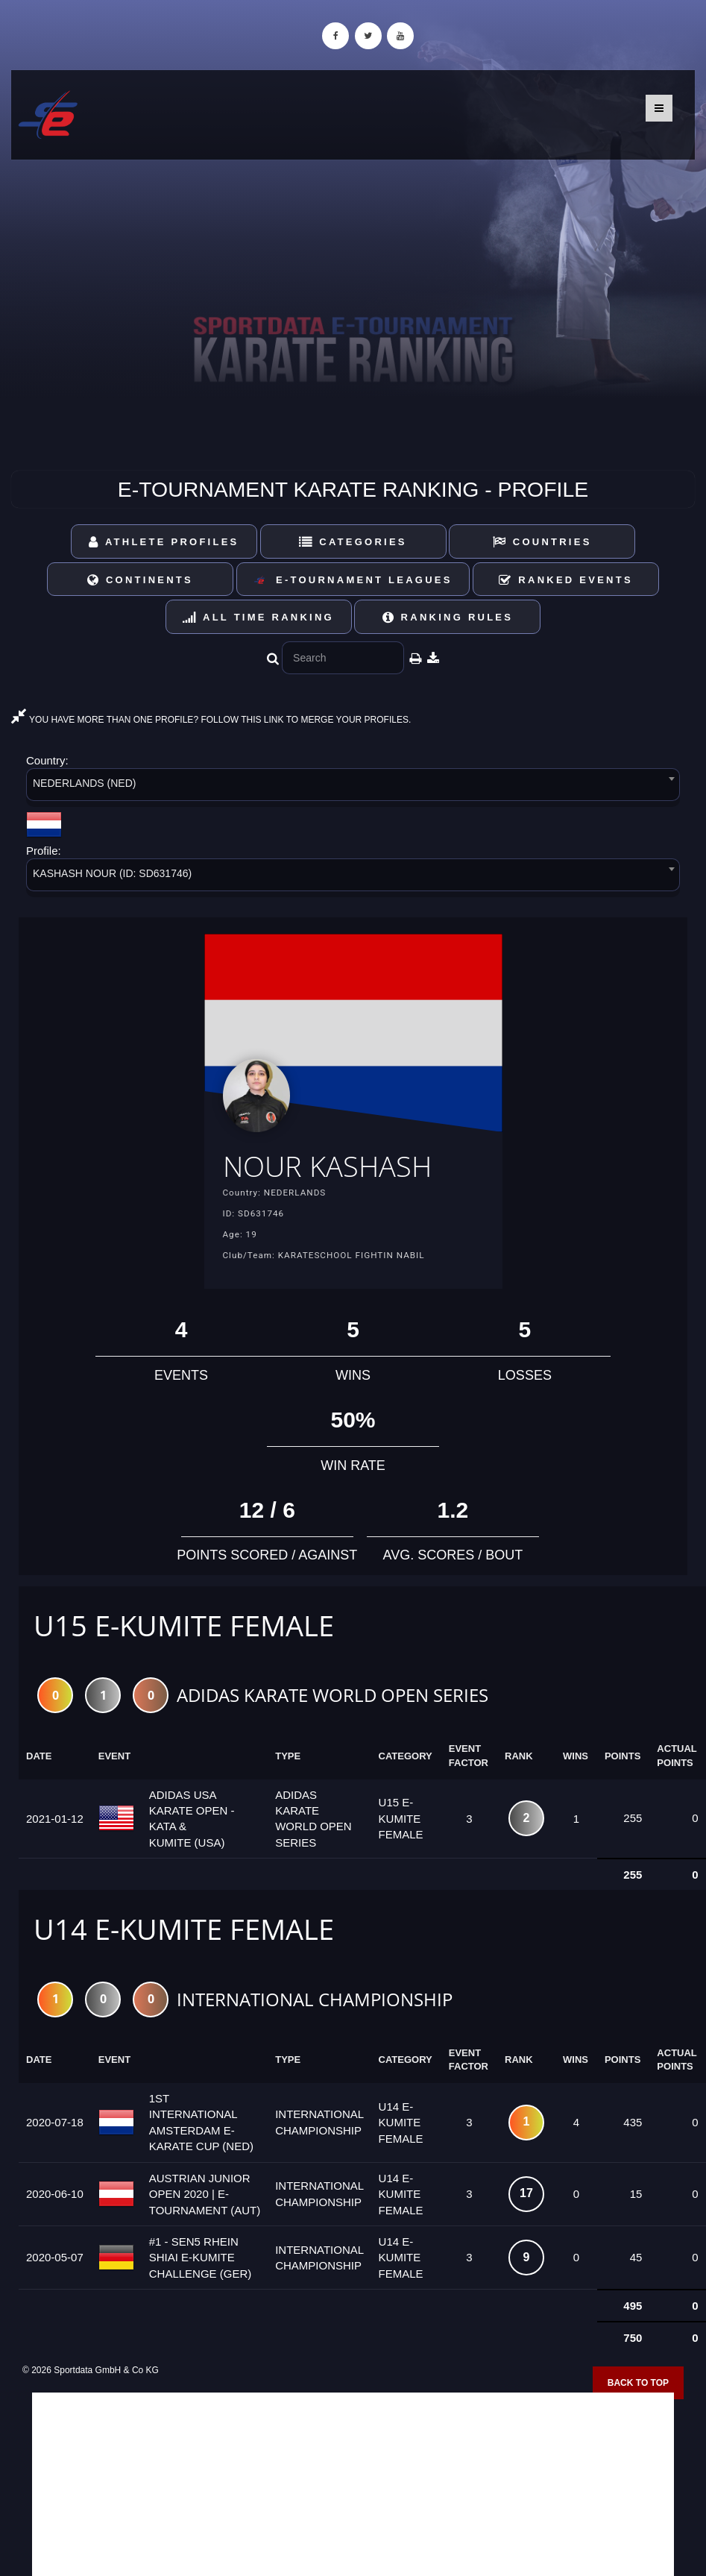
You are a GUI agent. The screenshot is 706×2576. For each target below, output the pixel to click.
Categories (353, 541)
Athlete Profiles (164, 541)
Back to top (638, 2383)
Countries (542, 541)
